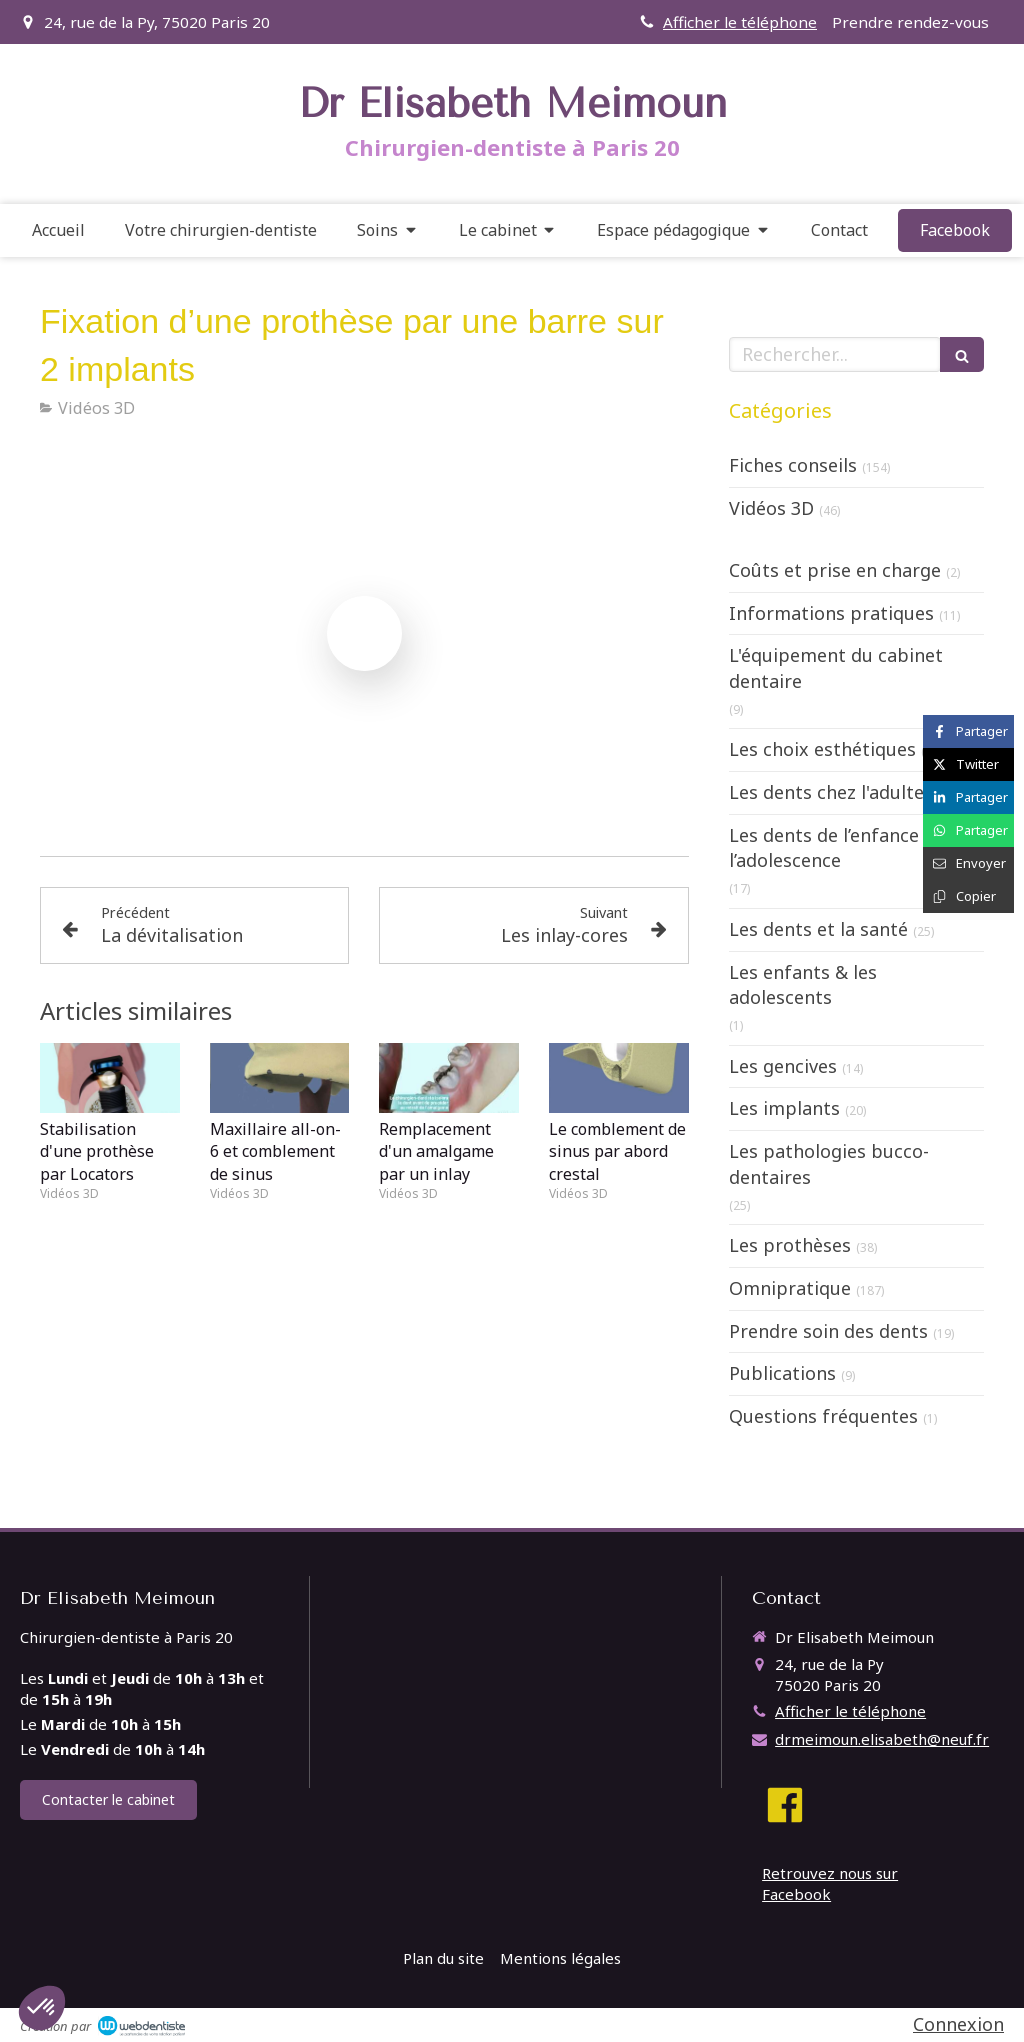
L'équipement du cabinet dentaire (836, 668)
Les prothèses (790, 1245)
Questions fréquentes (823, 1416)
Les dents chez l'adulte (826, 792)
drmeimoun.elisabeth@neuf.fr (882, 1739)
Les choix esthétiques (822, 749)
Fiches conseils (793, 465)
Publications (782, 1373)
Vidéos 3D (771, 508)
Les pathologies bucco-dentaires (829, 1164)
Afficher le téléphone (740, 22)
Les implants (784, 1108)
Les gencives (783, 1066)
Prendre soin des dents (828, 1331)
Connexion (958, 2024)
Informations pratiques (831, 613)
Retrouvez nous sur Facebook (830, 1883)
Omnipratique (790, 1288)
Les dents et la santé (818, 929)
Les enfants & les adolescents (803, 985)
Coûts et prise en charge (835, 570)
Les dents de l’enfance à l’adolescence (831, 848)
